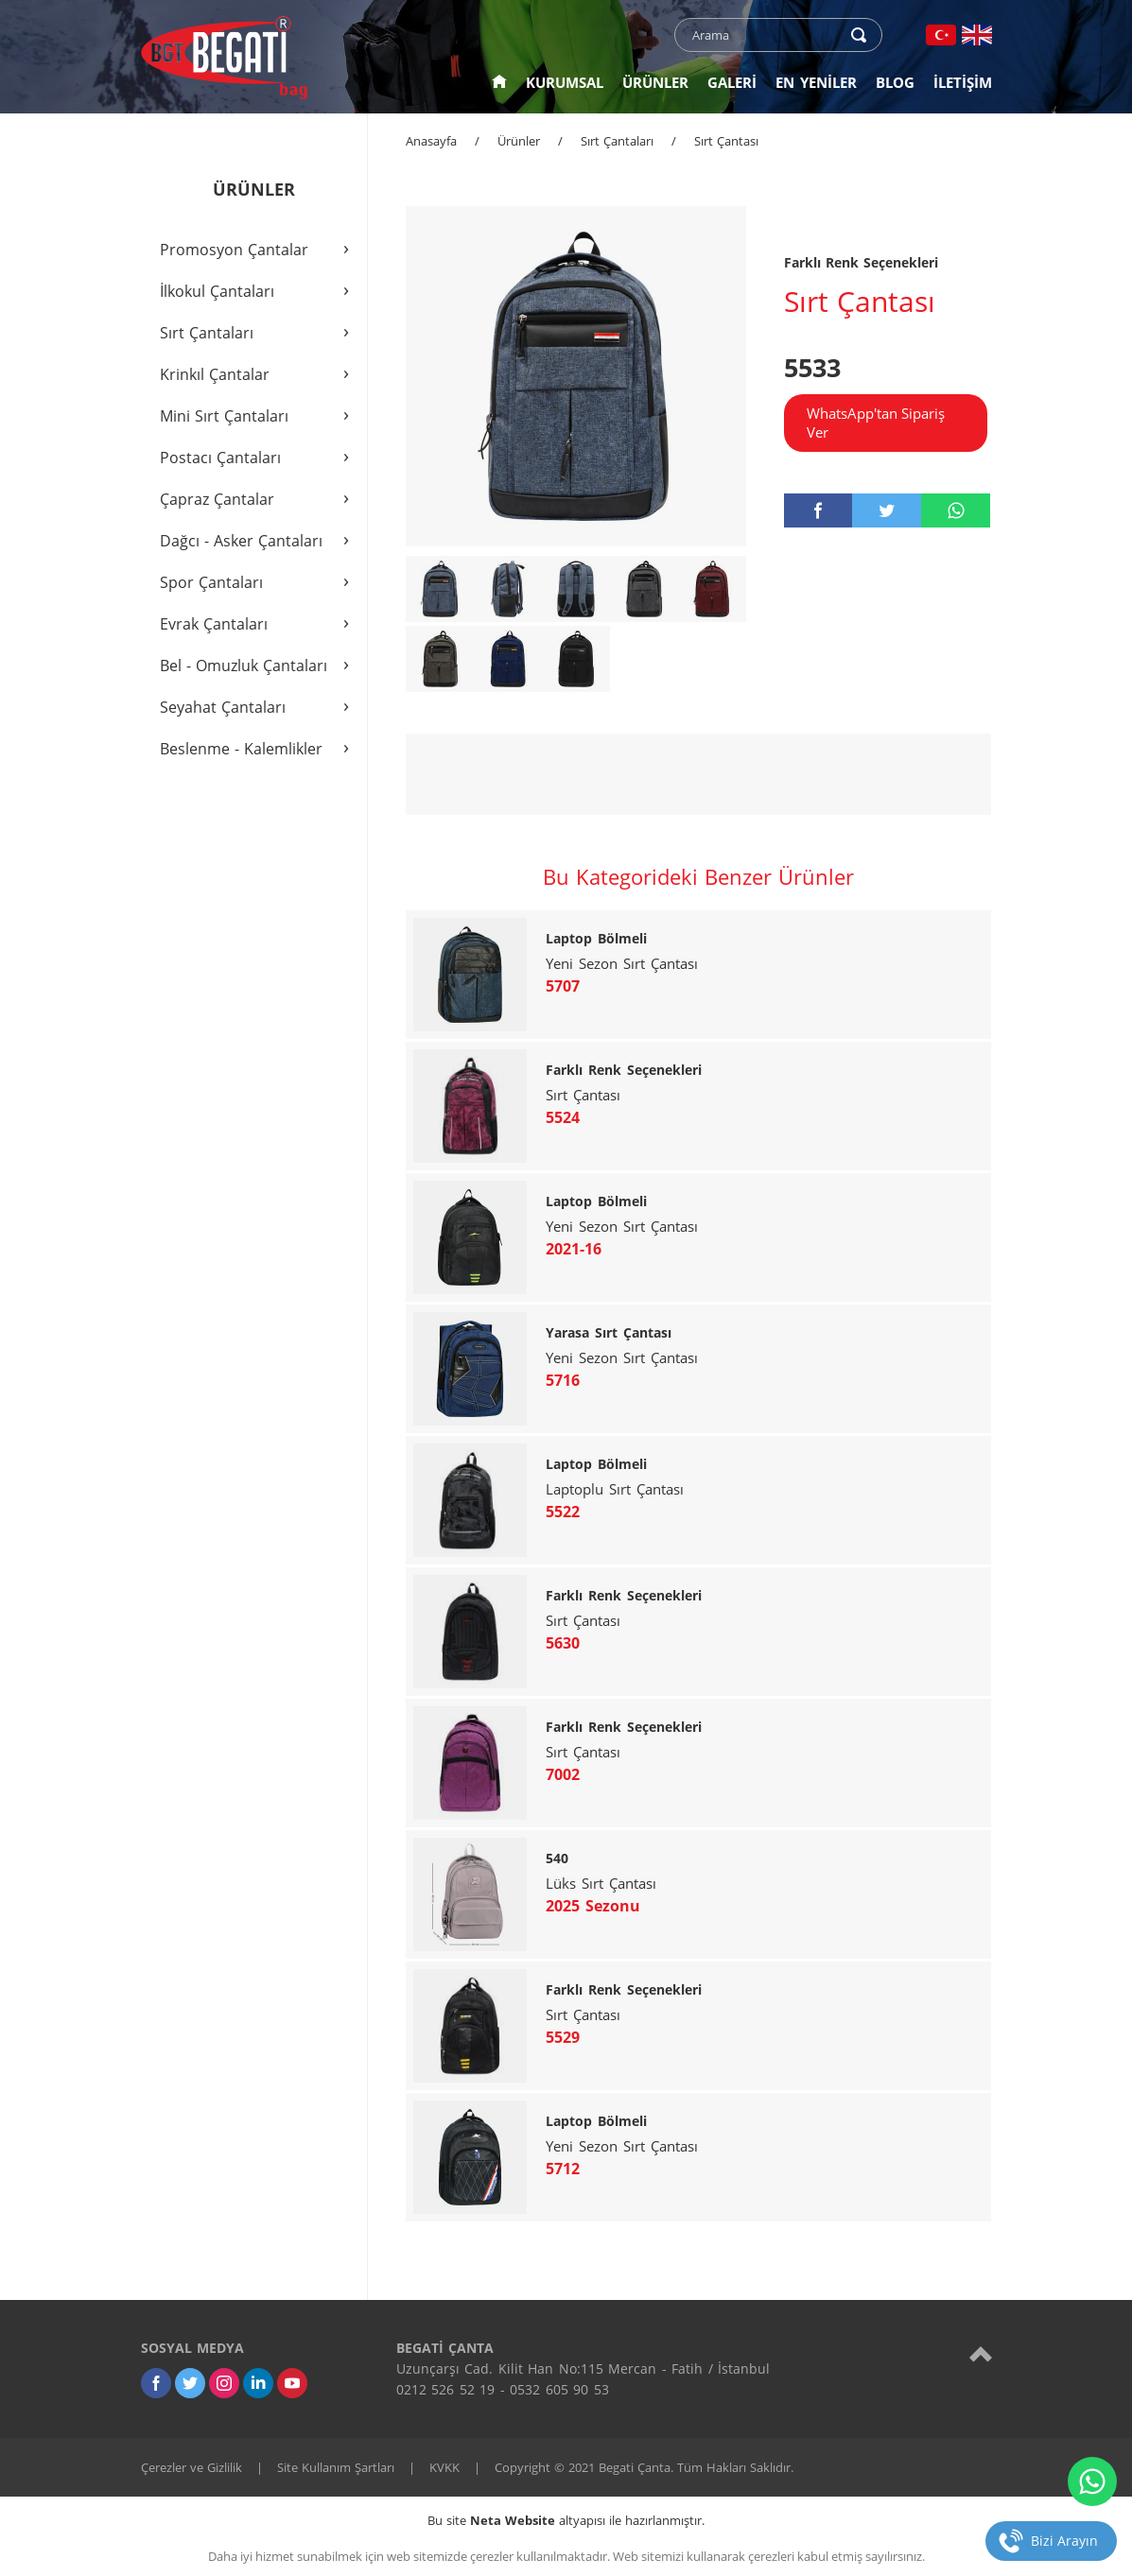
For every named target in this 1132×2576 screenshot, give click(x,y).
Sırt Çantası (726, 140)
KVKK (444, 2467)
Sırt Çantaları (617, 140)
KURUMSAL (564, 82)
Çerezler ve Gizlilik (191, 2467)
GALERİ (732, 82)
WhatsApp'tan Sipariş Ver (876, 422)
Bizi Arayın (1064, 2541)
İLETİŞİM (962, 82)
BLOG (895, 82)
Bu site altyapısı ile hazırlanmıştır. (566, 2520)
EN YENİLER (816, 82)
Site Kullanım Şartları (335, 2467)
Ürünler (518, 140)
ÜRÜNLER (655, 82)
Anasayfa (431, 140)
